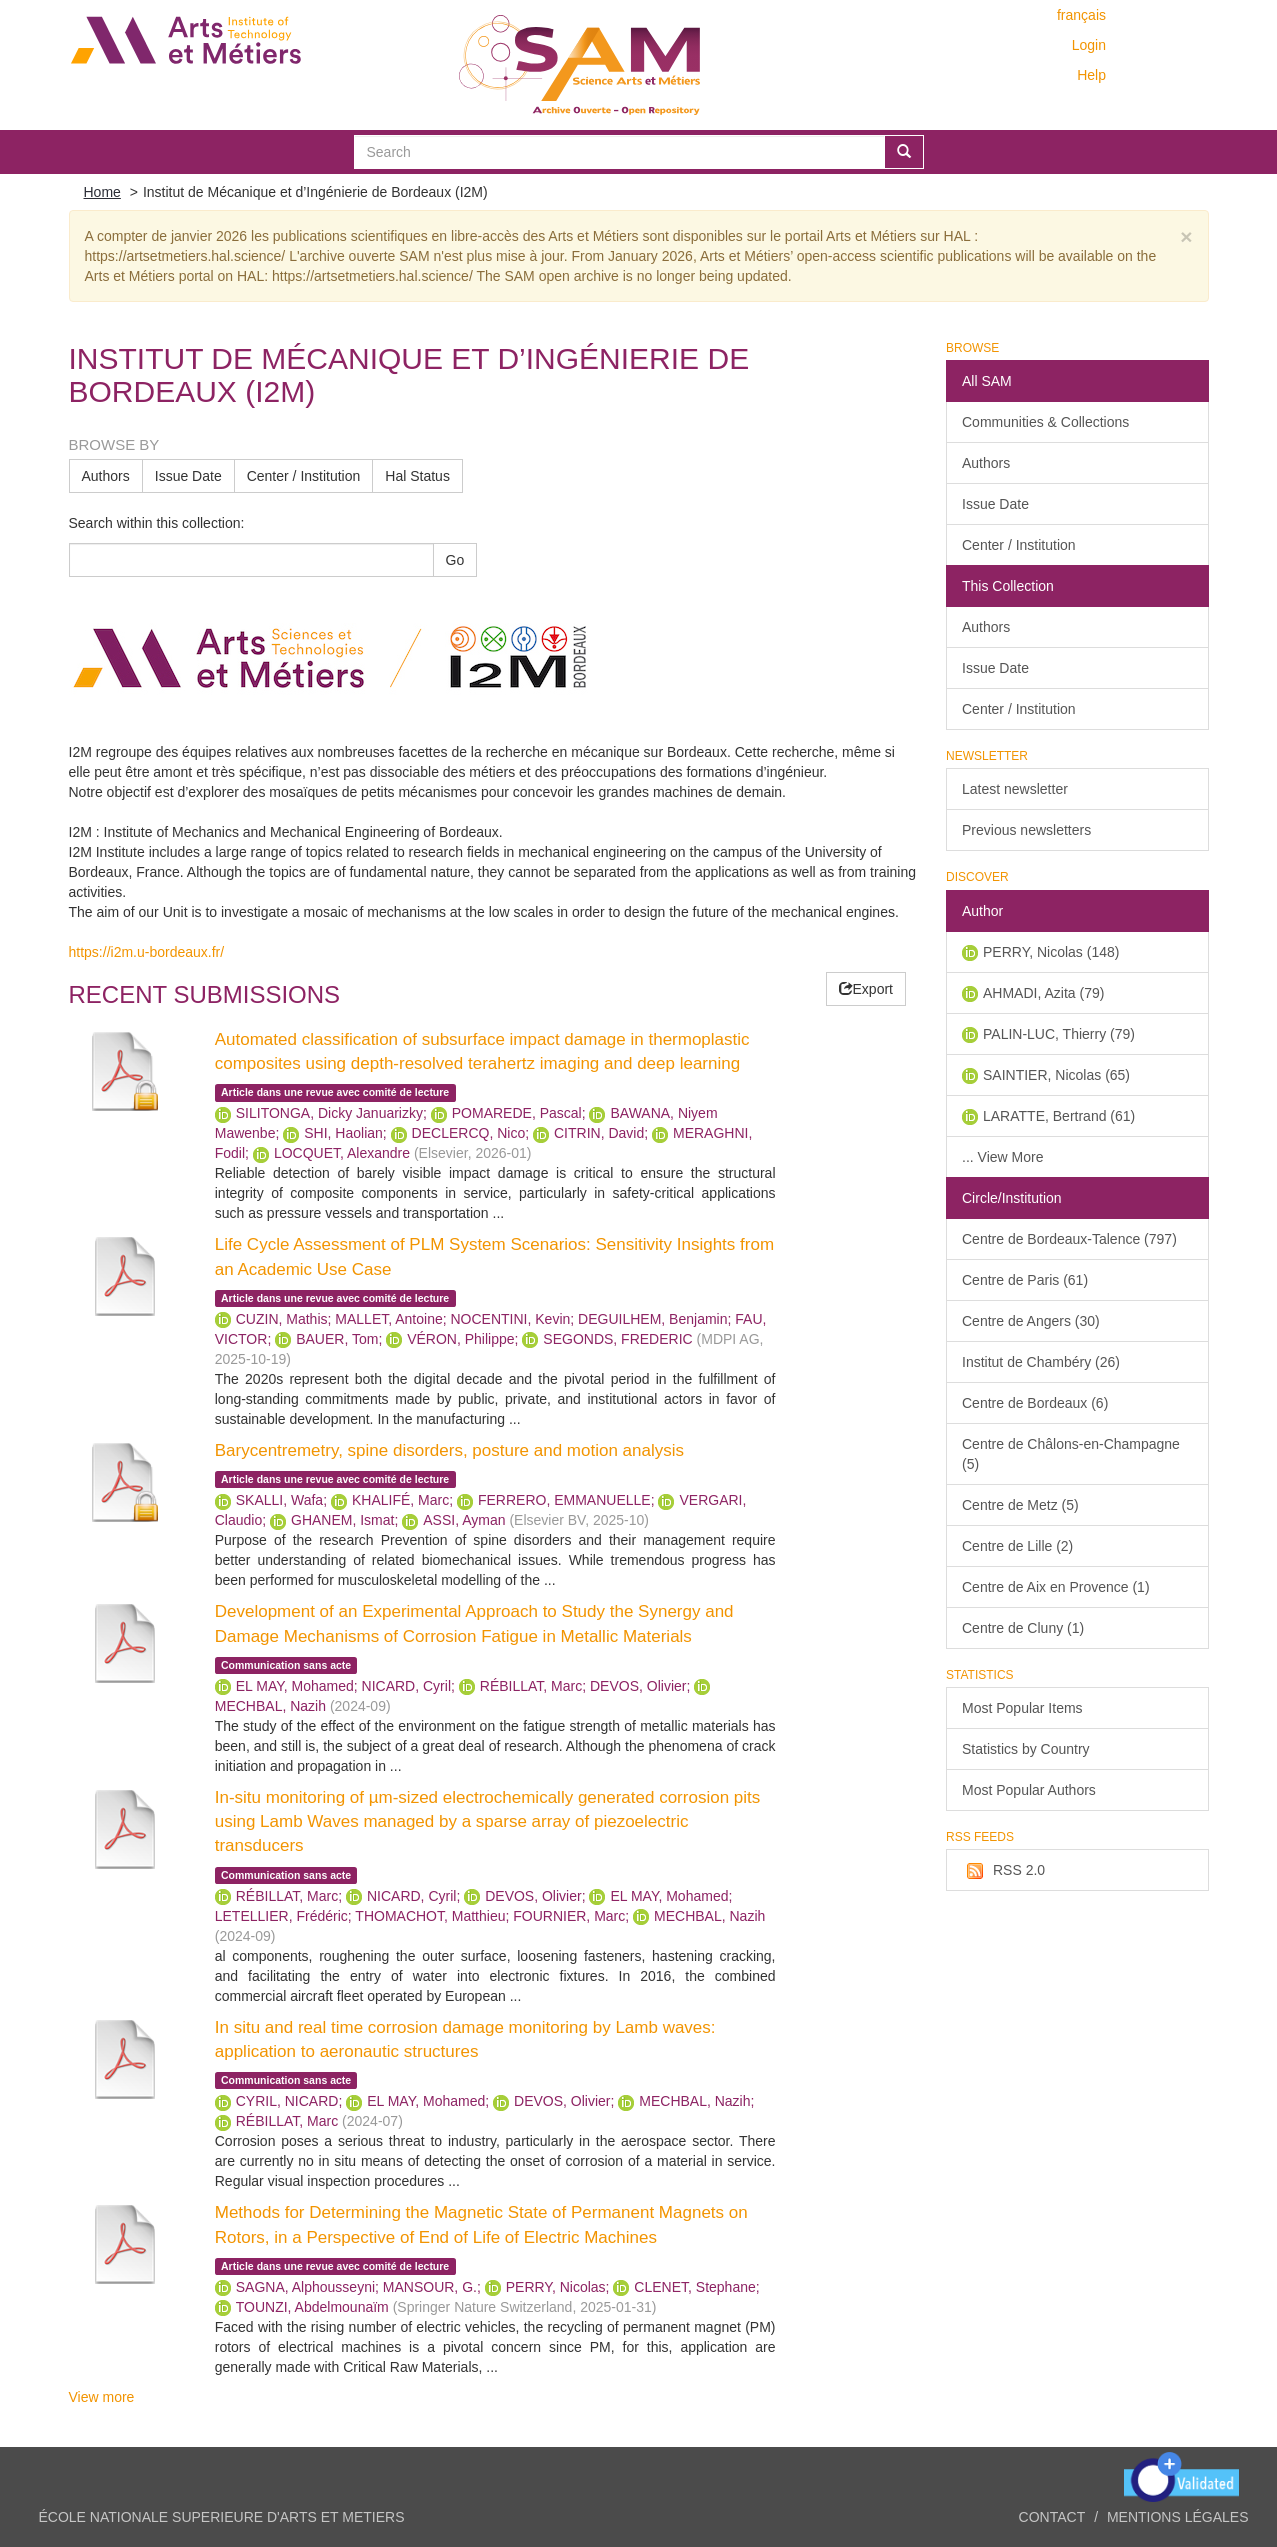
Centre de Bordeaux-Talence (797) (1069, 1239)
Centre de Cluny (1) (1023, 1628)
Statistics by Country (1026, 1749)
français (1081, 15)
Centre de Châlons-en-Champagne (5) (1071, 1454)
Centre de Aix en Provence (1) (1056, 1587)
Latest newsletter (1015, 789)
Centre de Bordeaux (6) (1035, 1403)
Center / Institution (304, 476)
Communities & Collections (1045, 422)
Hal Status (417, 476)
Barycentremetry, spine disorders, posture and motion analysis (449, 1450)
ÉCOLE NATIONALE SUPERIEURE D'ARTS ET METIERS (222, 2517)
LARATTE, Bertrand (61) (1059, 1116)
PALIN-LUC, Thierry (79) (1059, 1034)
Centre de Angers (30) (1031, 1321)
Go (455, 560)
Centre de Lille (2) (1017, 1546)
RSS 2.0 (1003, 1871)
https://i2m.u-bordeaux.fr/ (147, 952)
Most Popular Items (1022, 1708)
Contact (1052, 2517)
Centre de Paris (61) (1025, 1280)
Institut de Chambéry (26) (1041, 1362)
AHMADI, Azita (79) (1043, 993)
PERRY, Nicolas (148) (1051, 952)
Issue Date (188, 476)
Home (102, 192)
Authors (106, 476)
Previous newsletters (1026, 830)
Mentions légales (1178, 2517)
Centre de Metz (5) (1020, 1505)
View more (102, 2397)
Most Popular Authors (1029, 1790)
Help (1091, 75)
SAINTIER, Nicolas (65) (1056, 1075)
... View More (1002, 1157)
